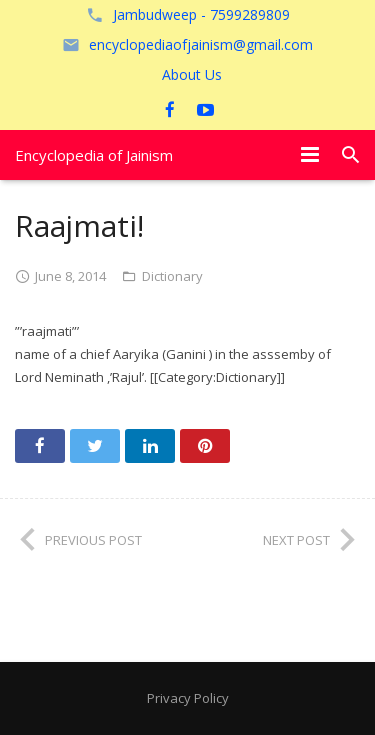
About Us (192, 74)
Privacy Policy (188, 698)
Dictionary (172, 276)
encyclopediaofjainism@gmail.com (201, 44)
